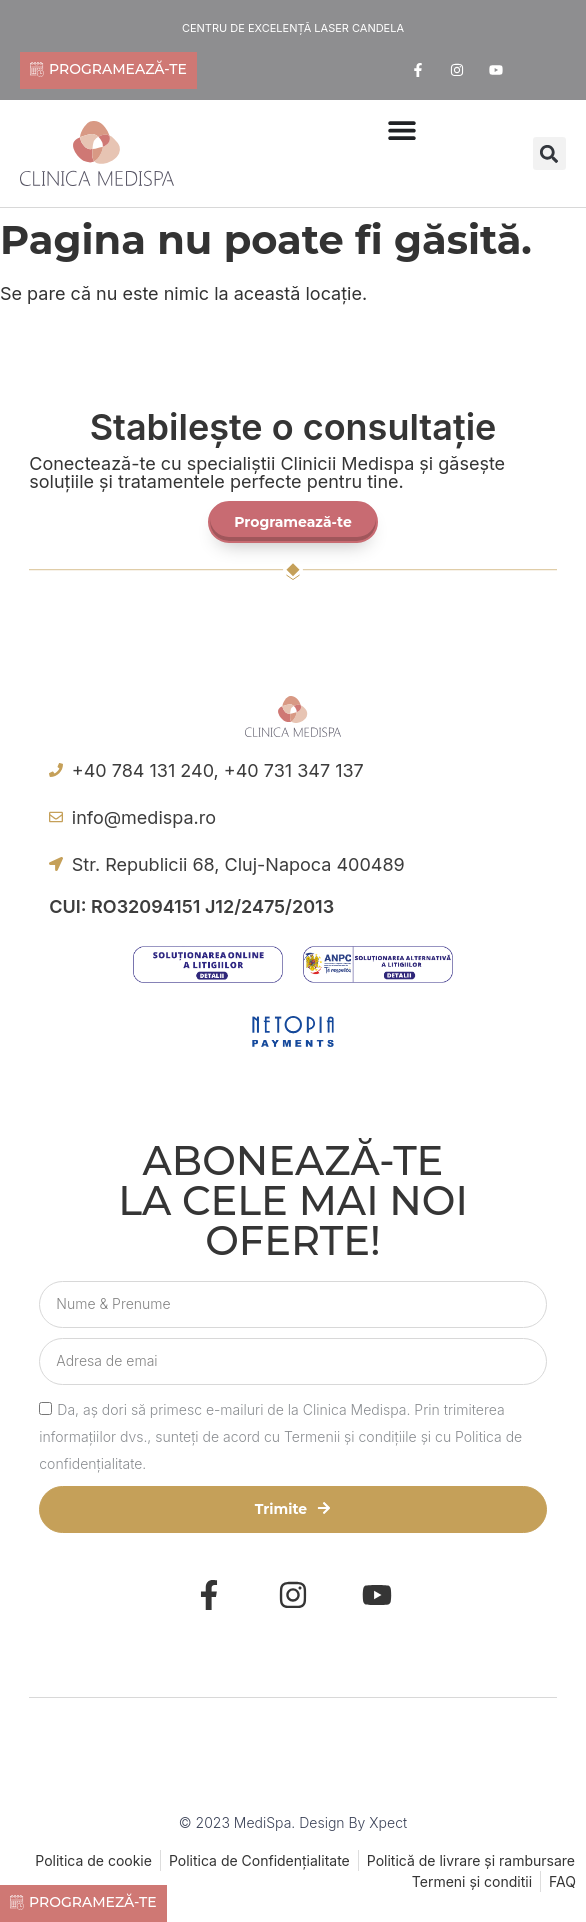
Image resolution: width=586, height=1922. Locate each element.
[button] (549, 153)
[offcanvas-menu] (355, 180)
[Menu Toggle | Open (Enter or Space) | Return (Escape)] (402, 130)
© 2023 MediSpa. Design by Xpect (293, 1822)
